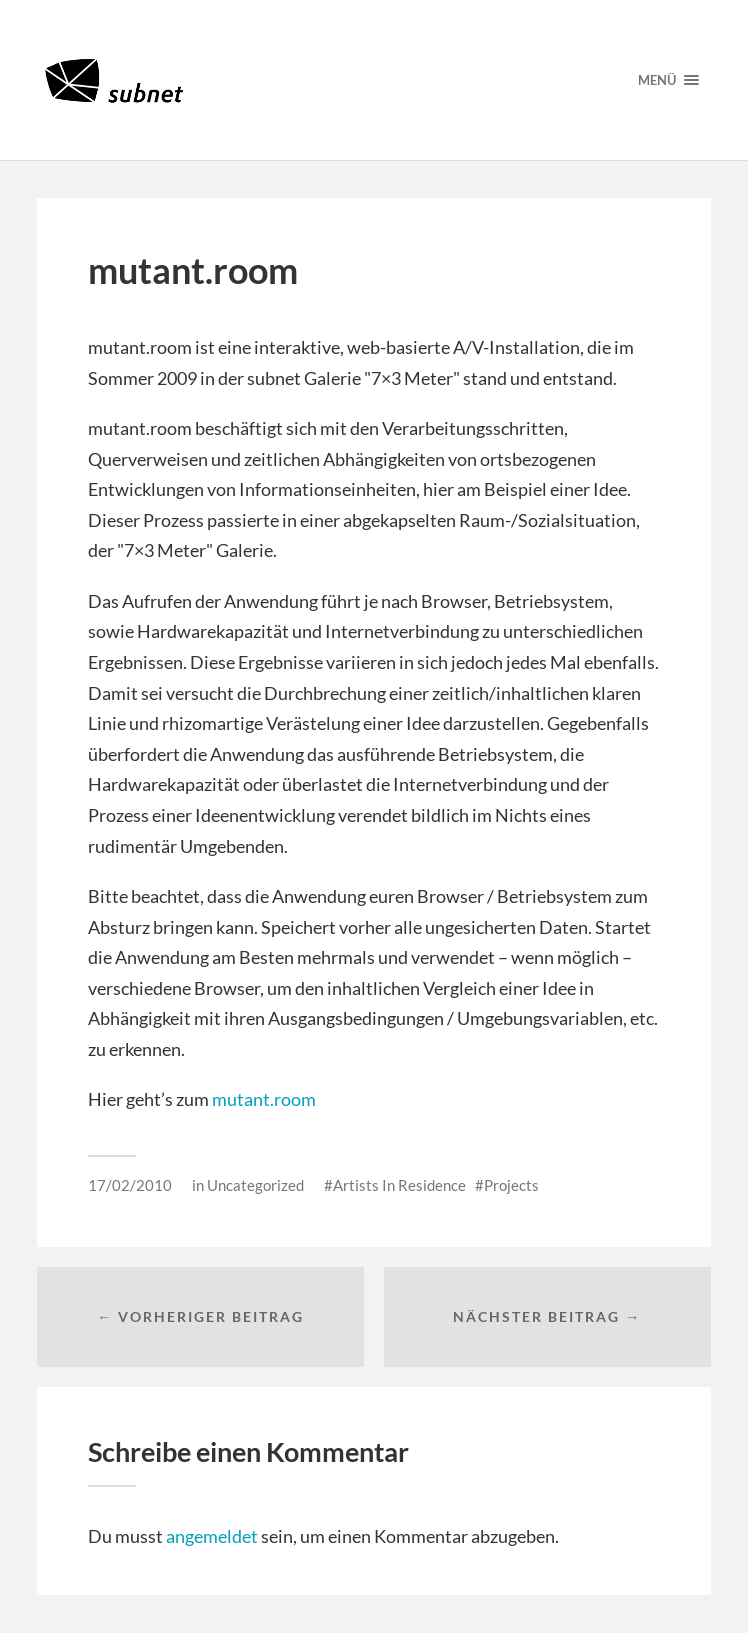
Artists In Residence (399, 1185)
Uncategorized (255, 1185)
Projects (511, 1185)
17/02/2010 (130, 1185)
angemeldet (212, 1536)
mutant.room (264, 1099)
